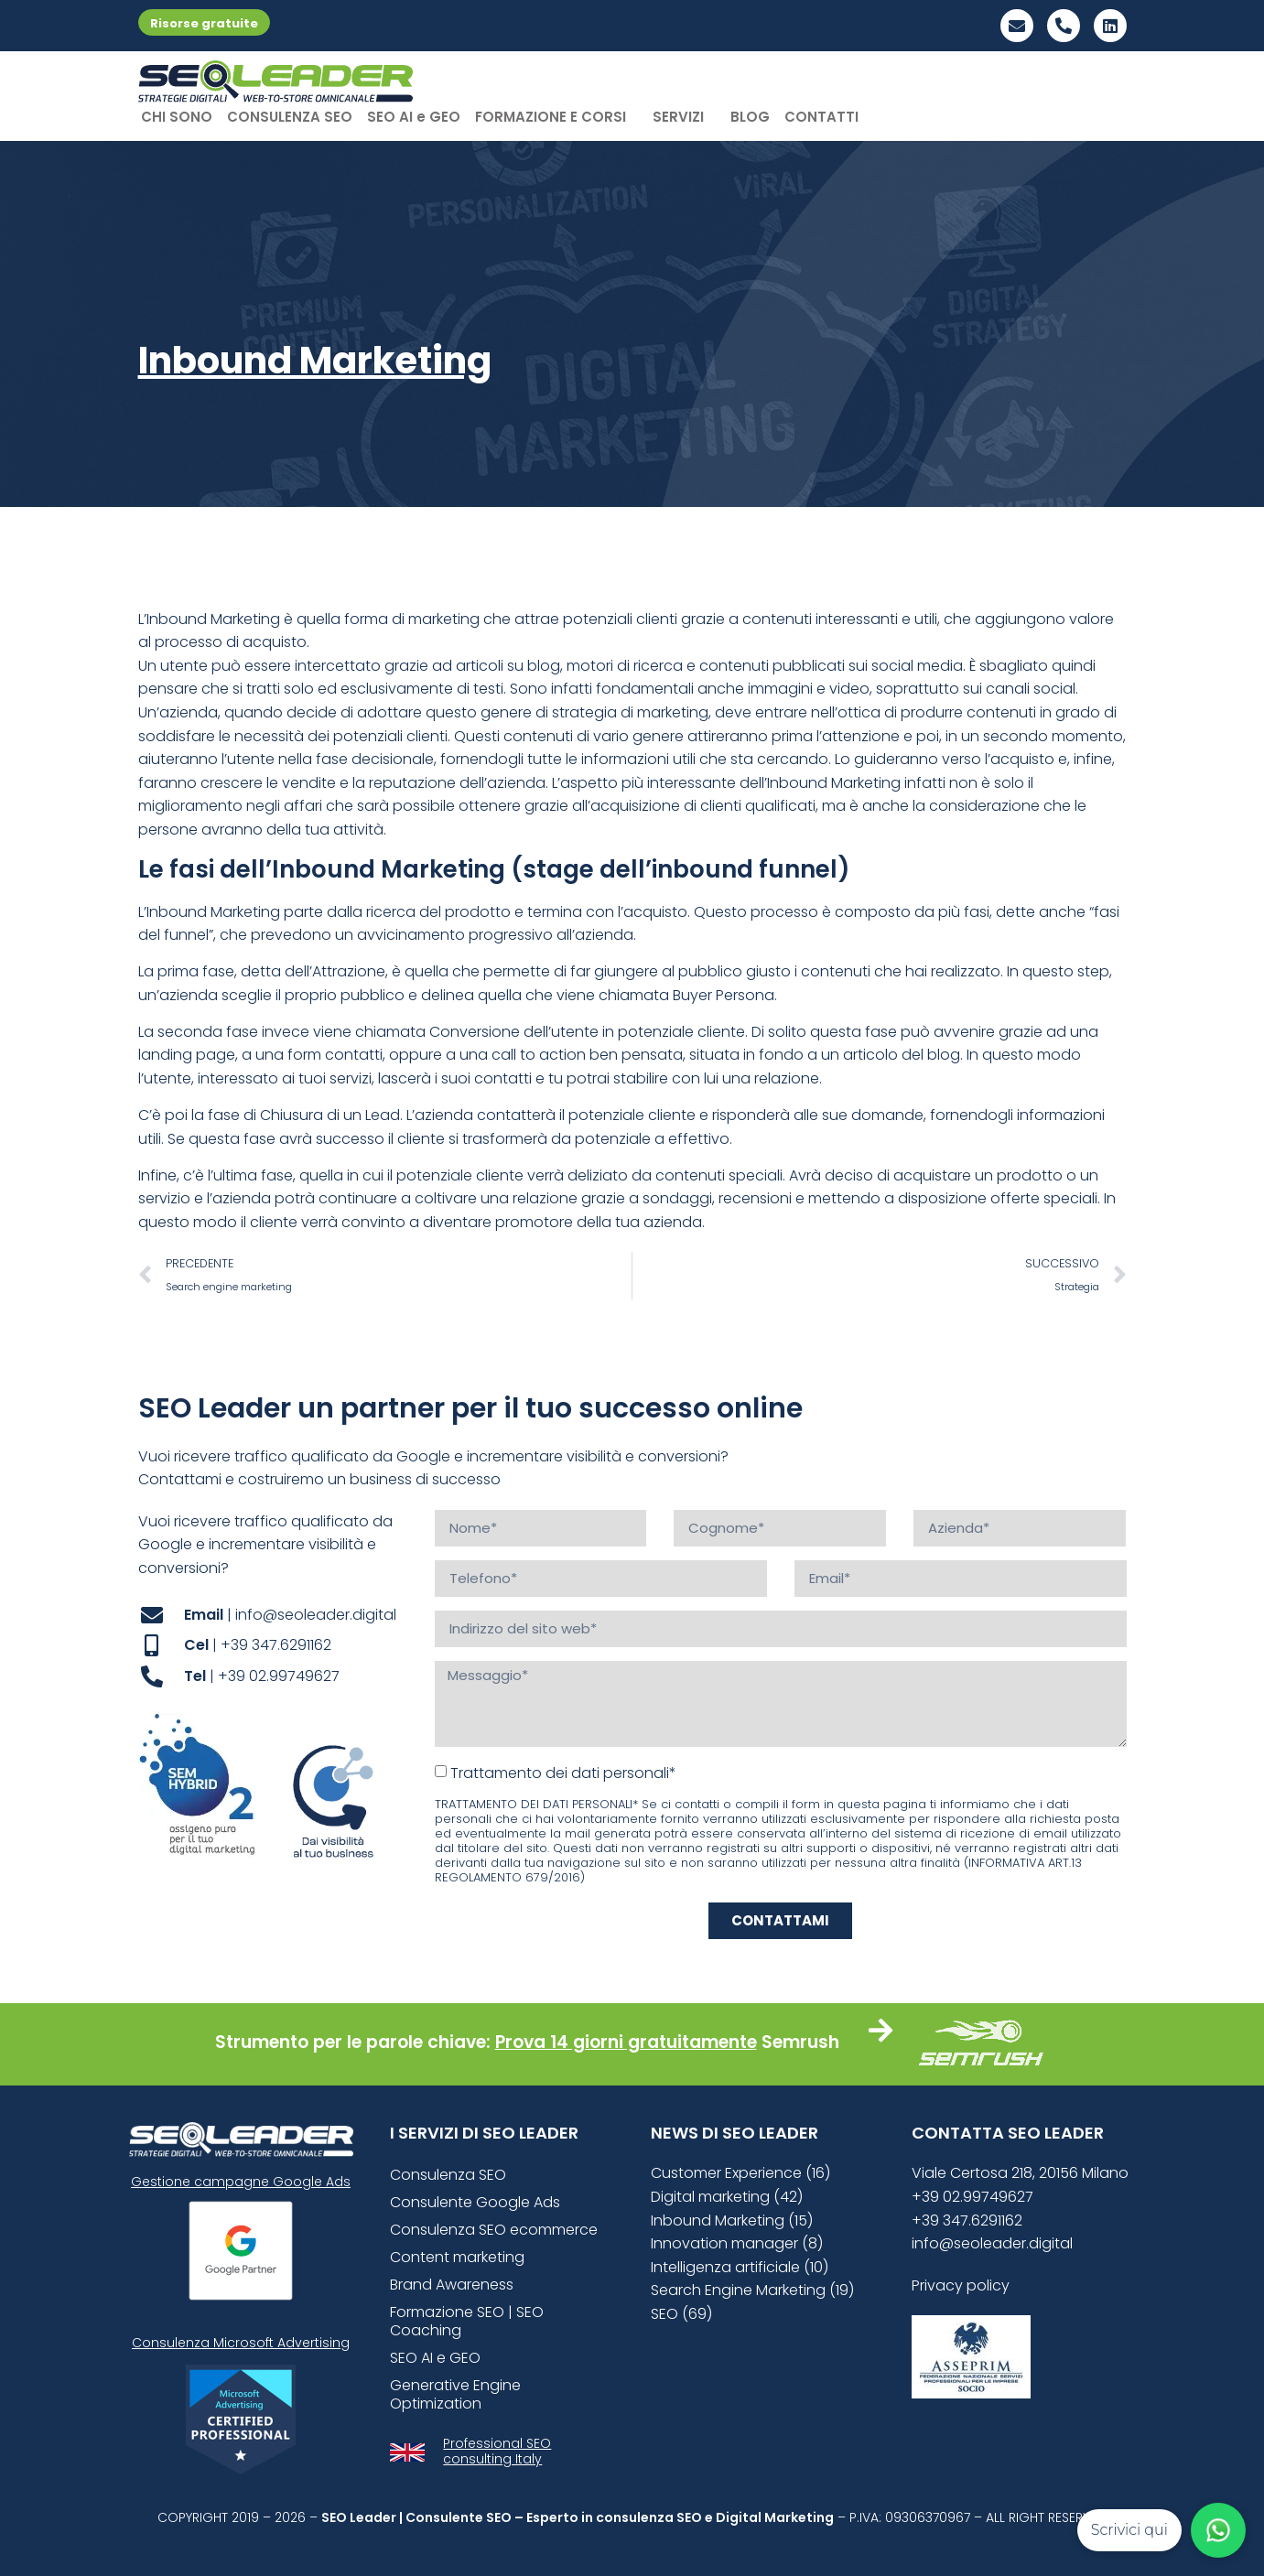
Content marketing (457, 2257)
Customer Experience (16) (740, 2172)
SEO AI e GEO (413, 116)
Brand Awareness (451, 2284)
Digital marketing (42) (727, 2196)
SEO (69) (681, 2313)
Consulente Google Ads (475, 2202)
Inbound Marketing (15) (732, 2220)
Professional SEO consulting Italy (497, 2451)
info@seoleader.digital (992, 2243)
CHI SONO (176, 116)
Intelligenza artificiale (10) (739, 2267)
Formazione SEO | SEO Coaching (467, 2321)
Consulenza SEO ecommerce (494, 2229)
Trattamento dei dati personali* (563, 1772)
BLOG (750, 116)
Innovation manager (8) (737, 2243)
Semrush (800, 2042)
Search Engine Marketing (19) (752, 2290)
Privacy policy (961, 2285)
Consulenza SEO (448, 2174)
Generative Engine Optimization (455, 2394)
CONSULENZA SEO (289, 116)
